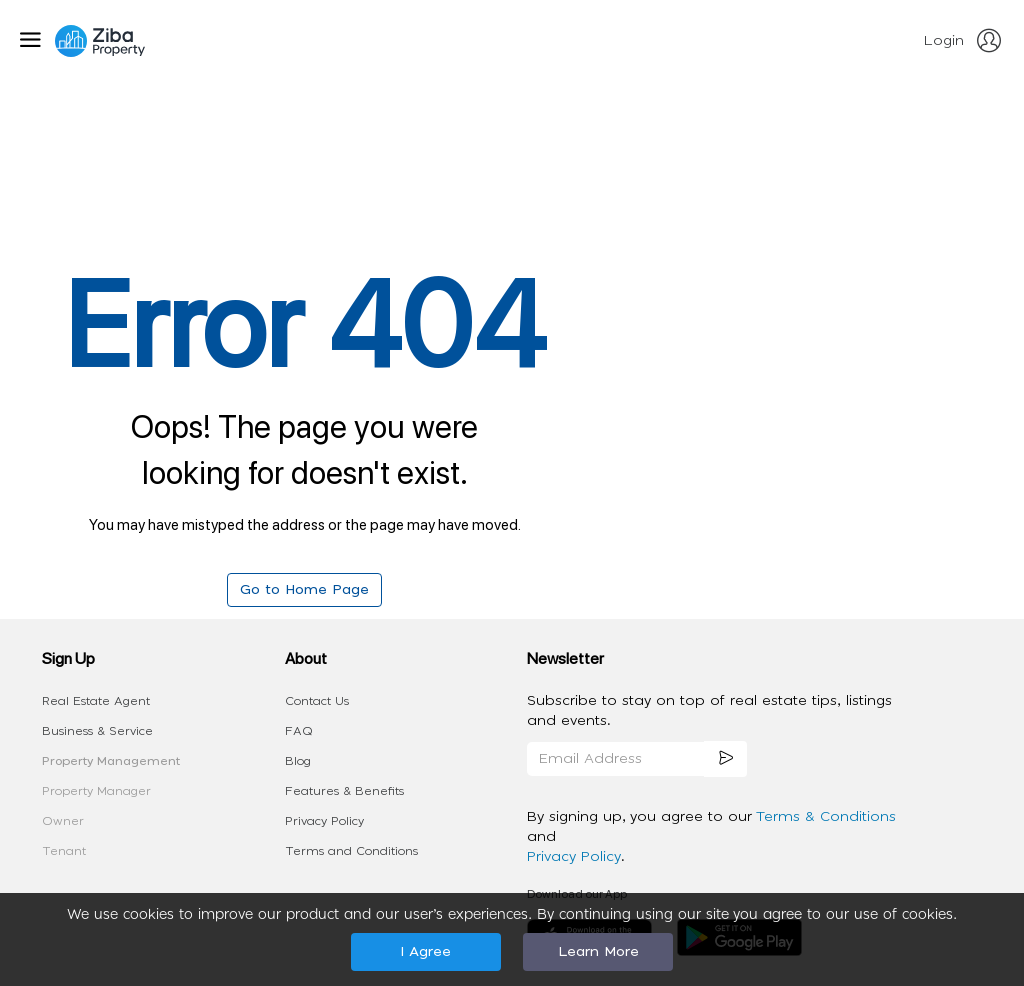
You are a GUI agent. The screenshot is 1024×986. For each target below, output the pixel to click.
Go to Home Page (304, 590)
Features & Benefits (344, 791)
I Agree (425, 952)
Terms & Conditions (826, 817)
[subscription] (726, 759)
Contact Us (317, 701)
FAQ (299, 731)
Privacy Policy (324, 821)
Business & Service (97, 731)
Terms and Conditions (351, 851)
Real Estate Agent (96, 701)
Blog (298, 761)
